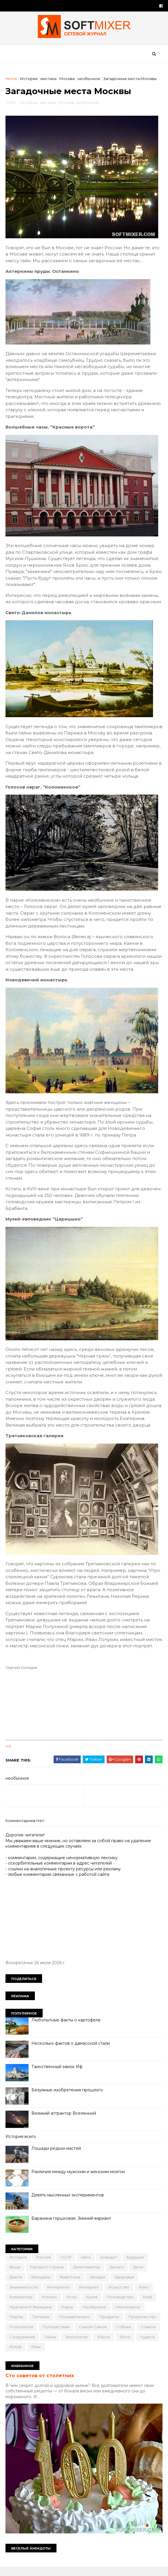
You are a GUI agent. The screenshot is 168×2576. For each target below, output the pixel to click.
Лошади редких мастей (56, 2156)
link (8, 1754)
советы (148, 2335)
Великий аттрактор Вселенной (64, 2121)
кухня (92, 2305)
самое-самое (93, 2335)
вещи (15, 2275)
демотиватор (87, 2275)
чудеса (147, 2345)
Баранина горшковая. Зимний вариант (72, 2226)
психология (21, 2335)
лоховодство (120, 2305)
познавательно (74, 2325)
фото (125, 2345)
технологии (76, 2345)
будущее (135, 2265)
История (29, 79)
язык (36, 2355)
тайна (50, 2345)
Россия (44, 2265)
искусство (119, 2295)
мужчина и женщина (31, 2315)
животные (70, 2285)
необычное (89, 79)
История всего (21, 2144)
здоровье (124, 2285)
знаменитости (24, 2295)
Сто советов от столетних (40, 2383)
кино (144, 2295)
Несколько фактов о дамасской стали (71, 2051)
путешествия (56, 2335)
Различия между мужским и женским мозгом (78, 2180)
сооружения (22, 2345)
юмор (16, 2355)
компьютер (21, 2305)
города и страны (47, 2275)
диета (16, 2285)
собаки (124, 2335)
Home (12, 79)
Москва (67, 79)
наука (67, 2315)
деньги (117, 2275)
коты (72, 2305)
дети (138, 2275)
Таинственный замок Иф (57, 2075)
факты (103, 2345)
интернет (89, 2295)
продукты (109, 2325)
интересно (59, 2295)
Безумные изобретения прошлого (67, 2098)
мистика (49, 79)
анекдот (109, 2265)
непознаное (128, 2315)
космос (49, 2305)
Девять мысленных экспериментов (68, 2203)
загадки (97, 2285)
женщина (40, 2285)
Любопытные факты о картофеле (66, 2028)
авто (86, 2265)
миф (147, 2305)
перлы (16, 2325)
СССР (66, 2265)
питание (41, 2325)
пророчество (142, 2325)
